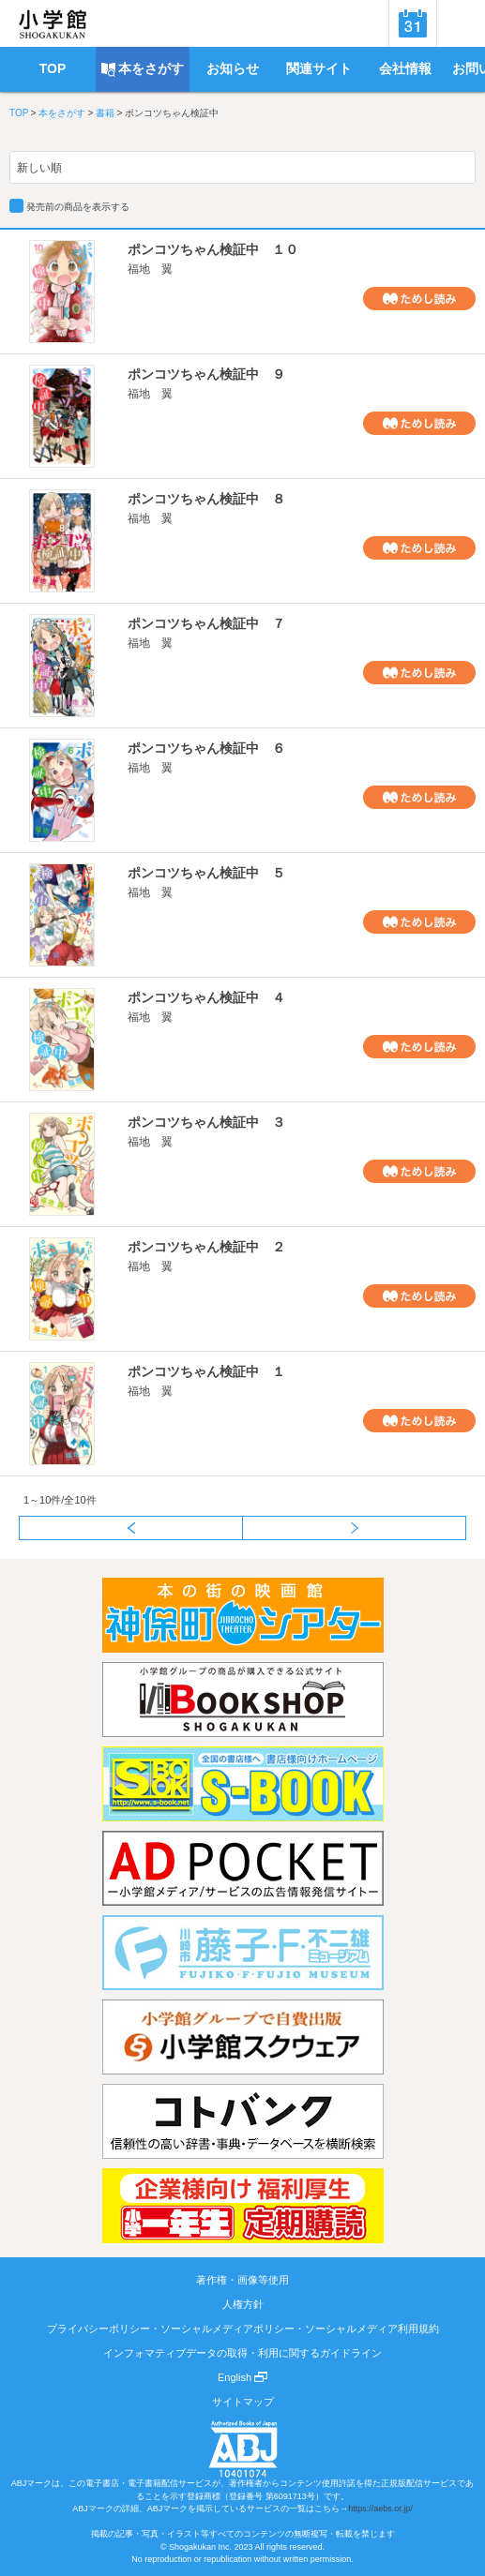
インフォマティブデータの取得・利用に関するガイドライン (242, 2353)
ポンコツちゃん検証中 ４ (206, 997)
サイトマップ (243, 2401)
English (242, 2377)
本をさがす (61, 113)
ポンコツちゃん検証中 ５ (206, 872)
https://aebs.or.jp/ (380, 2508)
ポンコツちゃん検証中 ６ (206, 748)
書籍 (105, 113)
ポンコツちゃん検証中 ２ (206, 1246)
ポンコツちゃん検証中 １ (206, 1371)
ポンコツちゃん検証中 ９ (206, 374)
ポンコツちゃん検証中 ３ (206, 1122)
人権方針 (243, 2304)
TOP (18, 113)
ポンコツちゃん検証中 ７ (206, 623)
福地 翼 (150, 269)
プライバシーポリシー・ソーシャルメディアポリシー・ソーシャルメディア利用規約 (243, 2328)
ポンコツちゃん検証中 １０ (213, 249)
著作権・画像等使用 (242, 2279)
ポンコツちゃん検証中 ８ (206, 498)
